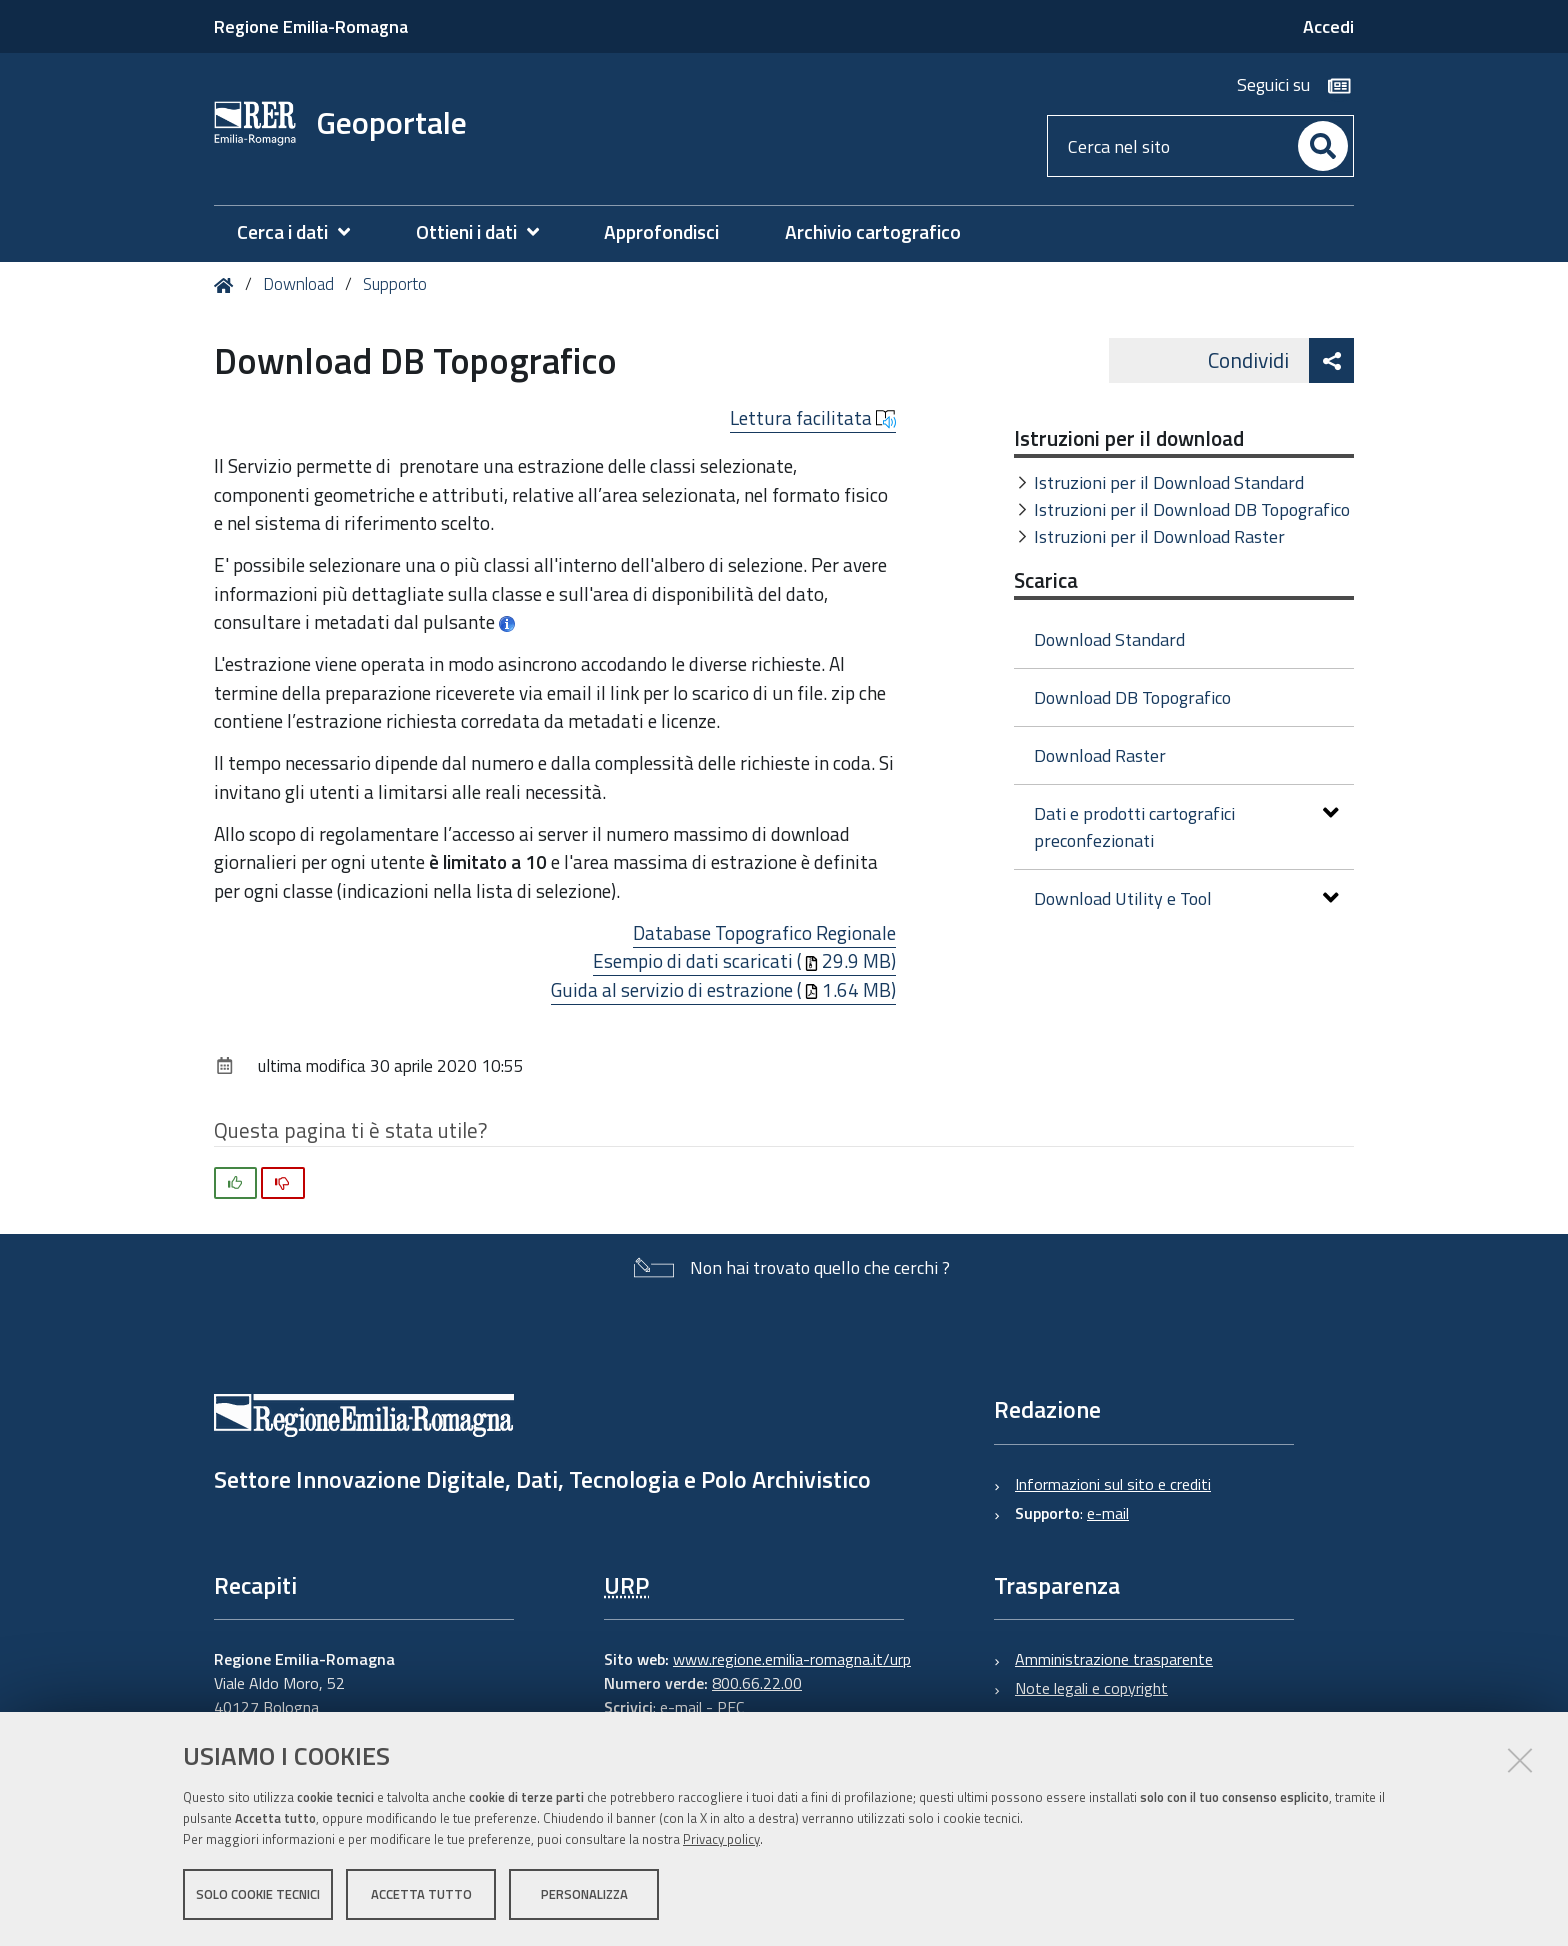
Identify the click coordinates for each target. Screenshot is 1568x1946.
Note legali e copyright (1091, 1688)
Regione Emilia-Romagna (311, 26)
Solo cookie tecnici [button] (258, 1894)
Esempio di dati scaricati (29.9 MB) (744, 960)
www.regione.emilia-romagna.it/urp (792, 1659)
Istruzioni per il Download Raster (1159, 536)
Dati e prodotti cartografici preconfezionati (1186, 827)
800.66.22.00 (757, 1683)
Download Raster (1100, 755)
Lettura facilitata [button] (813, 418)
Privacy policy (721, 1839)
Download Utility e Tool (1186, 898)
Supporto (395, 284)
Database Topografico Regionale (764, 932)
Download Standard (1109, 639)
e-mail (1108, 1513)
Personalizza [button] (584, 1894)
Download (298, 284)
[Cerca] (1323, 146)
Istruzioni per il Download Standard (1169, 482)
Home (227, 285)
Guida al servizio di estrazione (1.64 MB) (723, 989)
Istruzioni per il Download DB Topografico (1192, 509)
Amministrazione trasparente (1114, 1659)
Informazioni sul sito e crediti (1113, 1484)
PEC (730, 1707)
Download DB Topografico (1132, 697)
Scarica (1046, 580)
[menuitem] (303, 232)
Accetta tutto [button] (421, 1894)
